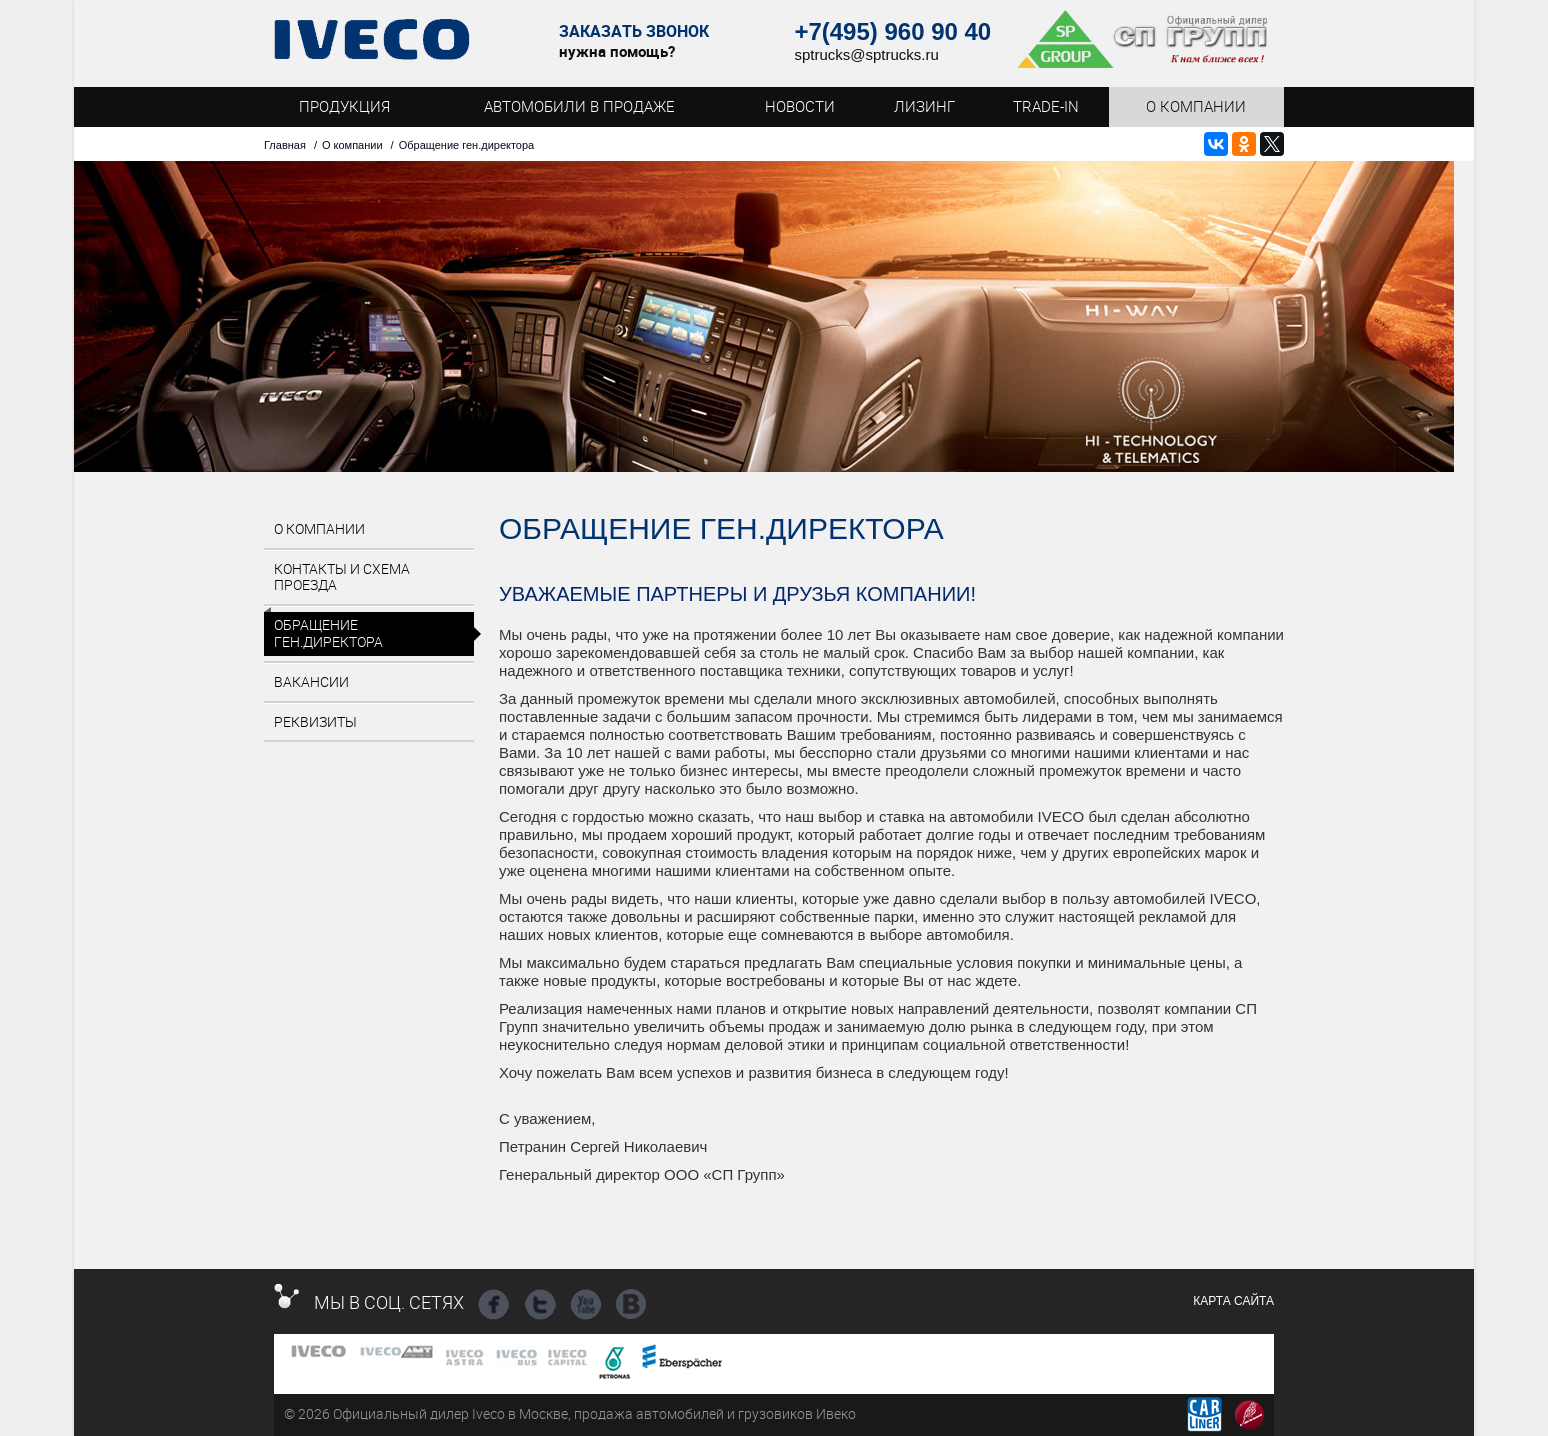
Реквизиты (315, 721)
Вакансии (311, 681)
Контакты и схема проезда (342, 577)
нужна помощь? (617, 51)
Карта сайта (1233, 1301)
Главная (285, 145)
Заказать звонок (634, 31)
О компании (352, 145)
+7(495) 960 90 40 (892, 31)
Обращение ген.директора (328, 633)
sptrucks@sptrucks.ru (866, 54)
